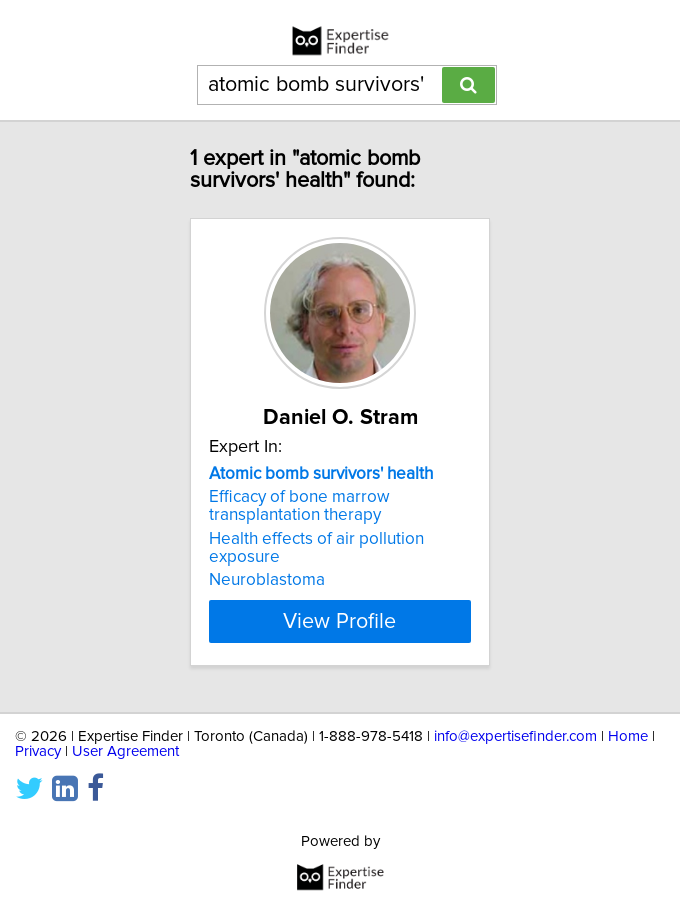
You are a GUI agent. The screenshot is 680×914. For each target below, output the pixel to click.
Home (628, 736)
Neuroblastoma (267, 580)
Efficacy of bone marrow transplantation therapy (299, 506)
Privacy (38, 751)
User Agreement (125, 751)
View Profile (339, 621)
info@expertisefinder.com (515, 736)
